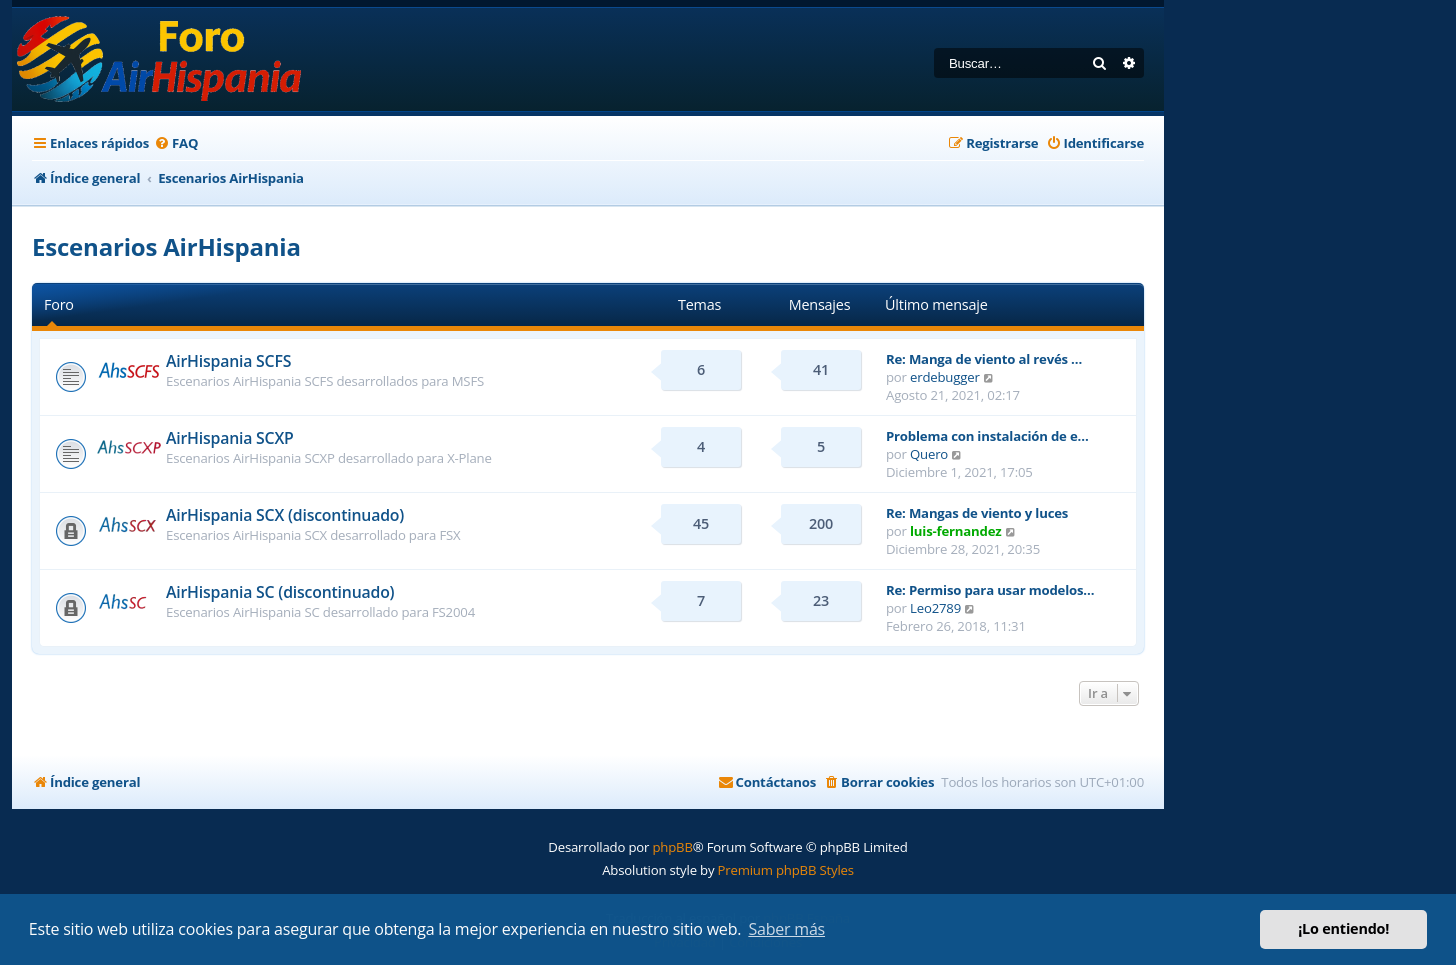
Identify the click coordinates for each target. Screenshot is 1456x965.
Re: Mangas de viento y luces (977, 513)
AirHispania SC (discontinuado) (280, 592)
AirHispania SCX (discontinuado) (285, 515)
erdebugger (945, 377)
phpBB (672, 847)
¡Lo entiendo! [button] (1343, 928)
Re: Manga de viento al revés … (984, 359)
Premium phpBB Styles (786, 870)
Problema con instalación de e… (987, 436)
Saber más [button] (786, 929)
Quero (929, 454)
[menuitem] (176, 143)
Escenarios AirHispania (166, 246)
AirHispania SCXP (230, 438)
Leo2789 (935, 608)
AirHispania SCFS (228, 361)
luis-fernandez (955, 531)
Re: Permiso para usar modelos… (990, 590)
